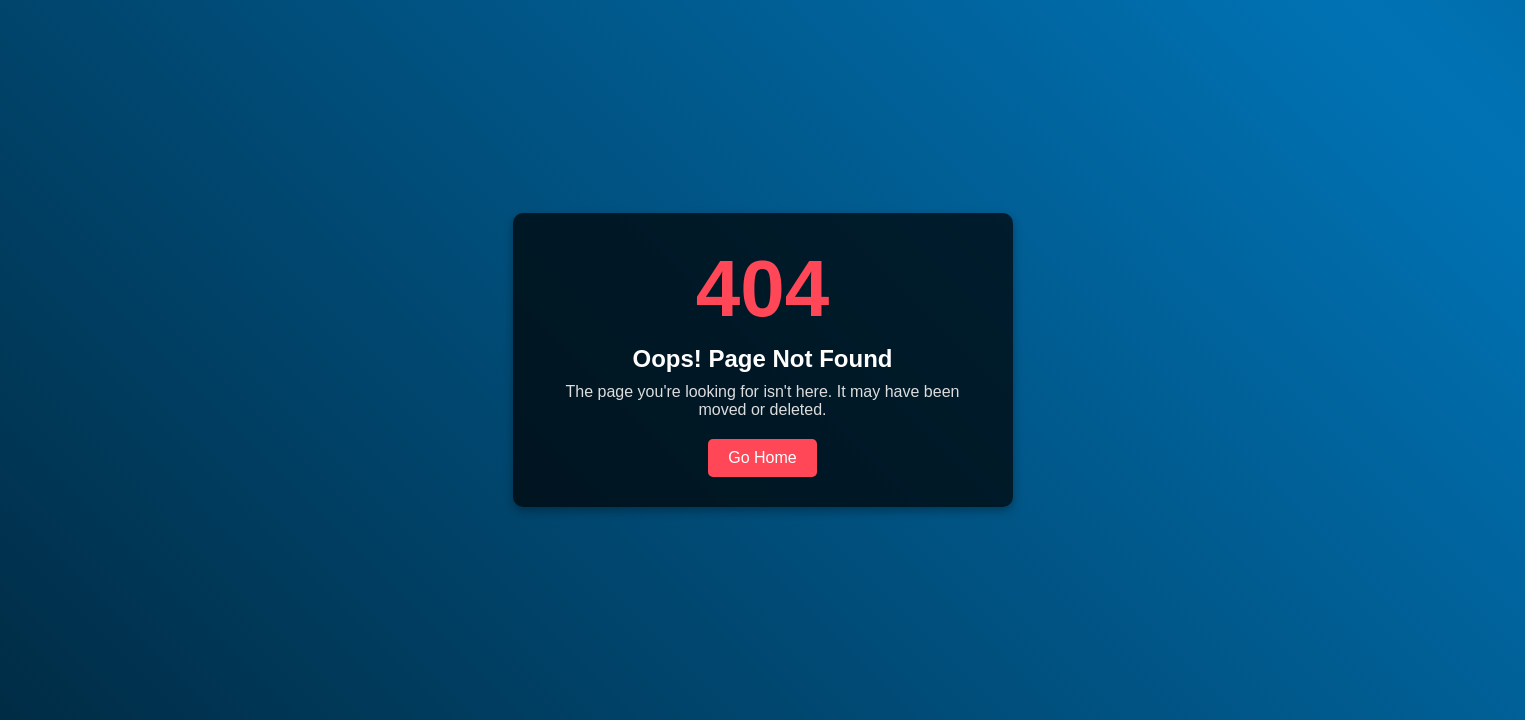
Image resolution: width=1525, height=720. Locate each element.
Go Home (762, 457)
